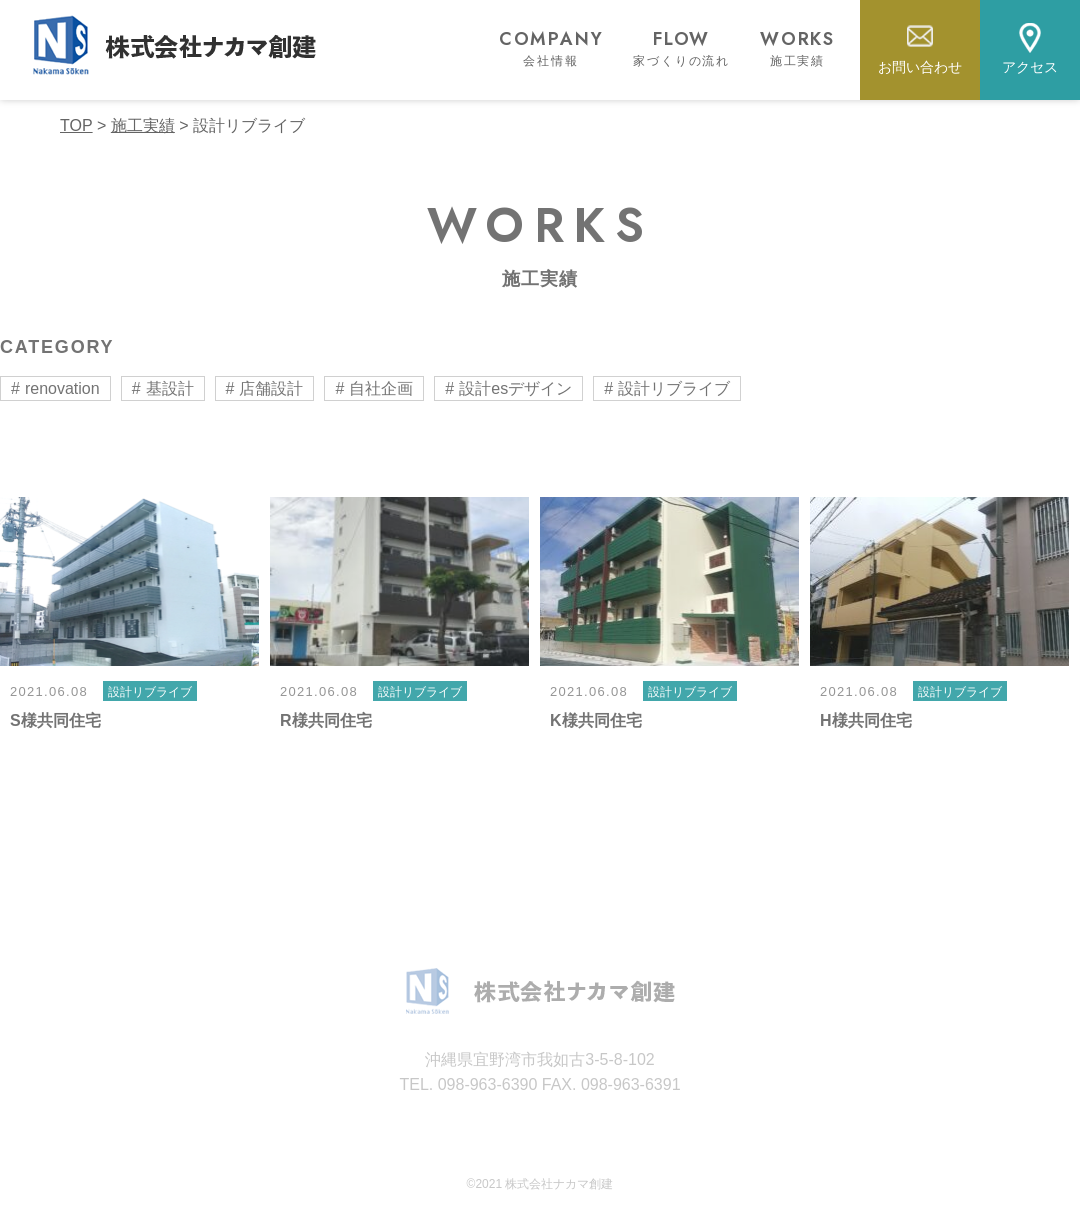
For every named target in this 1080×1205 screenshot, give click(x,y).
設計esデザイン (515, 388)
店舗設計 (271, 388)
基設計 (170, 388)
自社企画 (381, 388)
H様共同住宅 (866, 720)
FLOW (681, 48)
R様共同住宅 (326, 720)
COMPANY (551, 48)
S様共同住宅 (55, 720)
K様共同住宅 (596, 720)
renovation (62, 388)
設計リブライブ (674, 388)
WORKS (797, 48)
